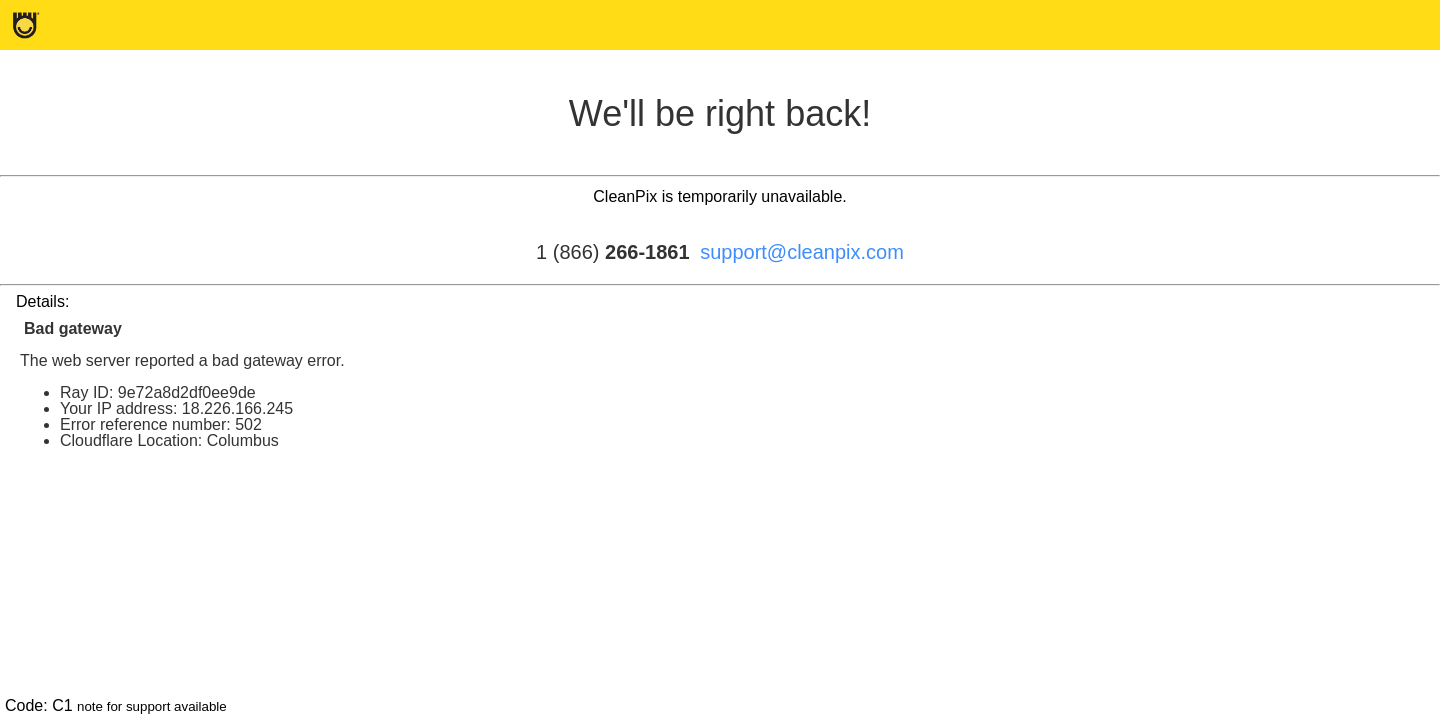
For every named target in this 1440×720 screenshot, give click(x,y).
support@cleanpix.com (802, 252)
